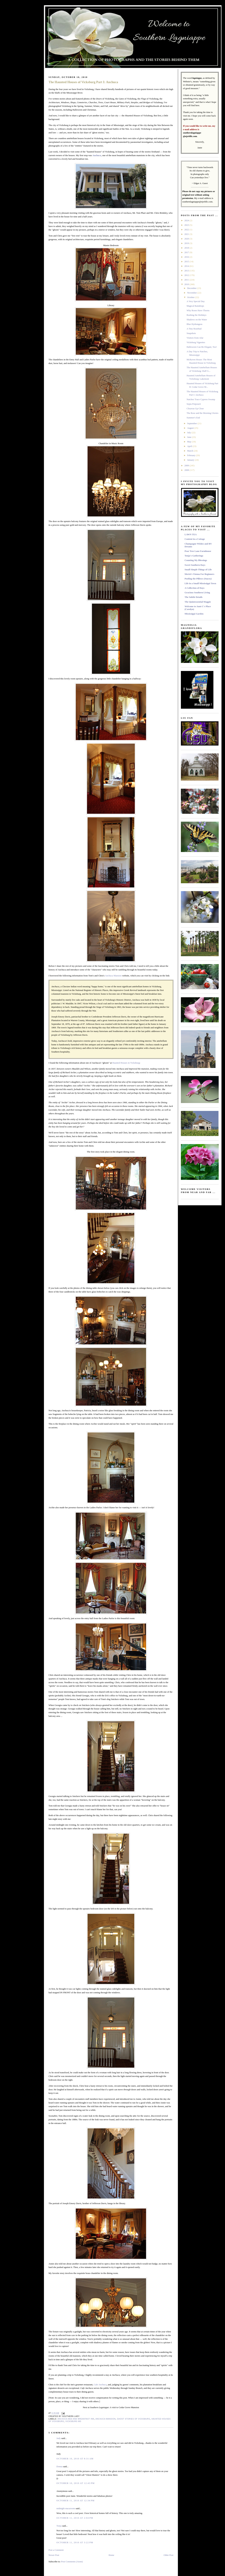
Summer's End (193, 417)
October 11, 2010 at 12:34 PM (75, 2500)
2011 (186, 279)
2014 (186, 266)
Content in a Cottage (195, 539)
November (192, 292)
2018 (186, 247)
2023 (186, 225)
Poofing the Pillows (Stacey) (198, 578)
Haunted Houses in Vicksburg (126, 1062)
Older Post (168, 2555)
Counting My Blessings (196, 560)
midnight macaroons (65, 2508)
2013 (186, 270)
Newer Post (54, 2555)
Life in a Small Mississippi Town (200, 583)
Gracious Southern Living (197, 592)
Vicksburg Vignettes (196, 342)
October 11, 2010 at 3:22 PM (74, 2542)
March (190, 450)
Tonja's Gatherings (194, 555)
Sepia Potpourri (194, 404)
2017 (186, 252)
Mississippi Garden (194, 613)
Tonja (59, 2525)
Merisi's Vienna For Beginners (199, 574)
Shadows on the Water (197, 319)
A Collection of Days (194, 588)
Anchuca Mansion (113, 975)
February (191, 455)
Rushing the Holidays (196, 315)
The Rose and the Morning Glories (202, 413)
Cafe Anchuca (100, 2384)
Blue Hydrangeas (194, 324)
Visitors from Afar (195, 337)
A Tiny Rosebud (194, 328)
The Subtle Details (193, 597)
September (192, 423)
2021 (186, 234)
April (190, 446)
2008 (186, 470)
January (191, 460)
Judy (58, 2438)
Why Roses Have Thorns (198, 310)
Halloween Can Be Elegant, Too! (202, 347)
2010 (186, 284)
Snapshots (191, 333)
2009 (186, 465)
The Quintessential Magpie (198, 601)
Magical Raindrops (195, 306)
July (189, 432)
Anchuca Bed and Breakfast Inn (75, 2419)
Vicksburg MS (73, 2421)
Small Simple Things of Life (198, 569)
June (189, 437)
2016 (186, 257)
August (190, 428)
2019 (186, 243)
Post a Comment (56, 2550)
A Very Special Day (196, 301)
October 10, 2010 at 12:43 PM (75, 2483)
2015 (186, 261)
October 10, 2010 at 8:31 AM (75, 2458)
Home (111, 2555)
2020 (186, 238)
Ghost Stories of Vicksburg (133, 2419)
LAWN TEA (191, 534)
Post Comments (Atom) (72, 2561)
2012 (186, 275)
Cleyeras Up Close (195, 408)
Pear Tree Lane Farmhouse (198, 551)
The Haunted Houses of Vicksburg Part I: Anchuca (83, 82)
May (189, 441)
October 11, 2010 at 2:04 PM (74, 2518)
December (192, 288)
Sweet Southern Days (195, 565)
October (191, 297)
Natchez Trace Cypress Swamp (201, 399)
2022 (186, 229)
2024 (186, 220)
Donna (59, 2466)
